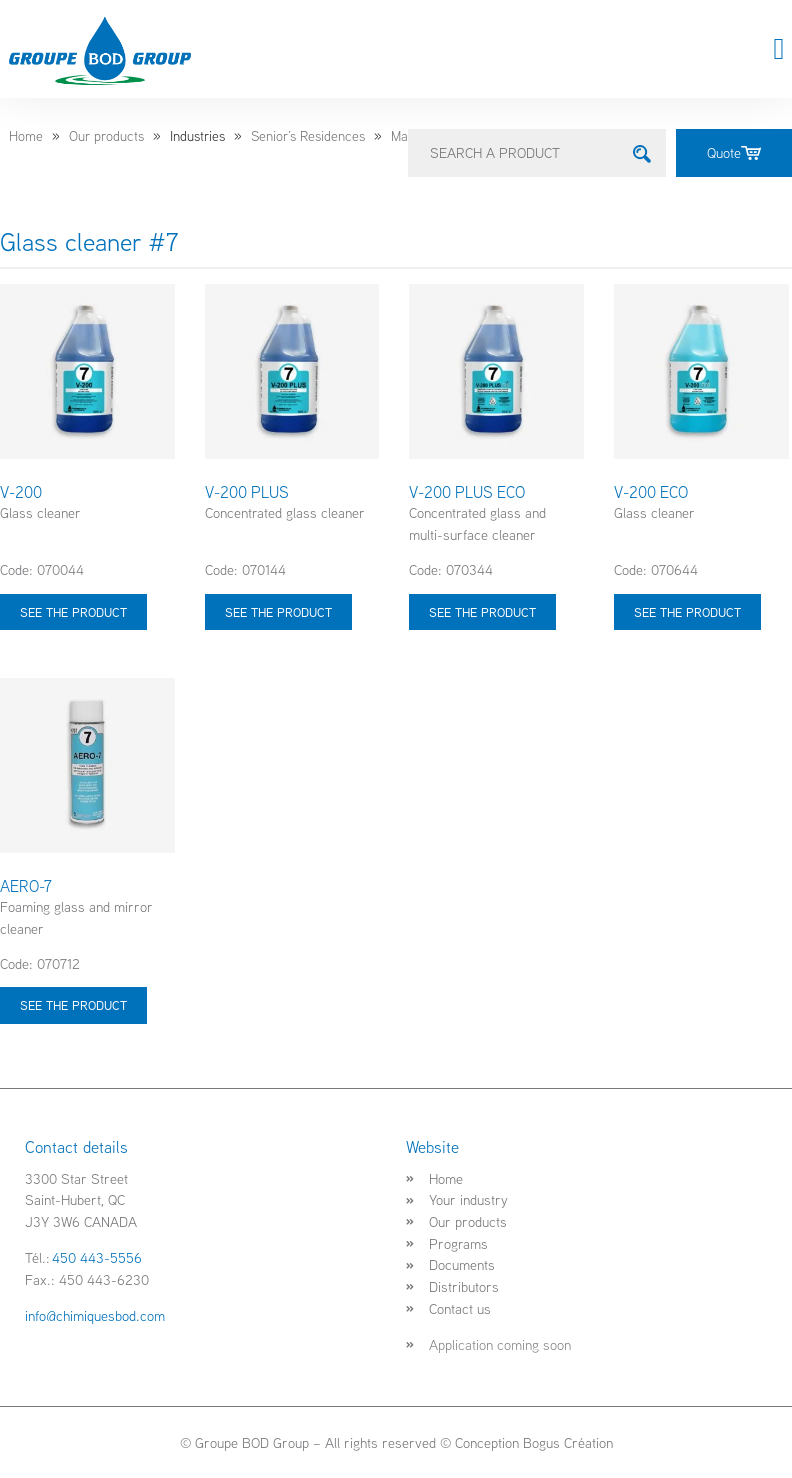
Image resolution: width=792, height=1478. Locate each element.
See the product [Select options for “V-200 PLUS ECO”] (482, 612)
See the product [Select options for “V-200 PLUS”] (278, 612)
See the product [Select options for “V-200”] (73, 612)
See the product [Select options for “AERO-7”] (73, 1005)
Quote (734, 152)
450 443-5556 (97, 1257)
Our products (106, 136)
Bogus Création (568, 1442)
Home (26, 136)
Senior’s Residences (308, 136)
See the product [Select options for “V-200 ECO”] (687, 612)
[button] (779, 49)
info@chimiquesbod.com (95, 1315)
